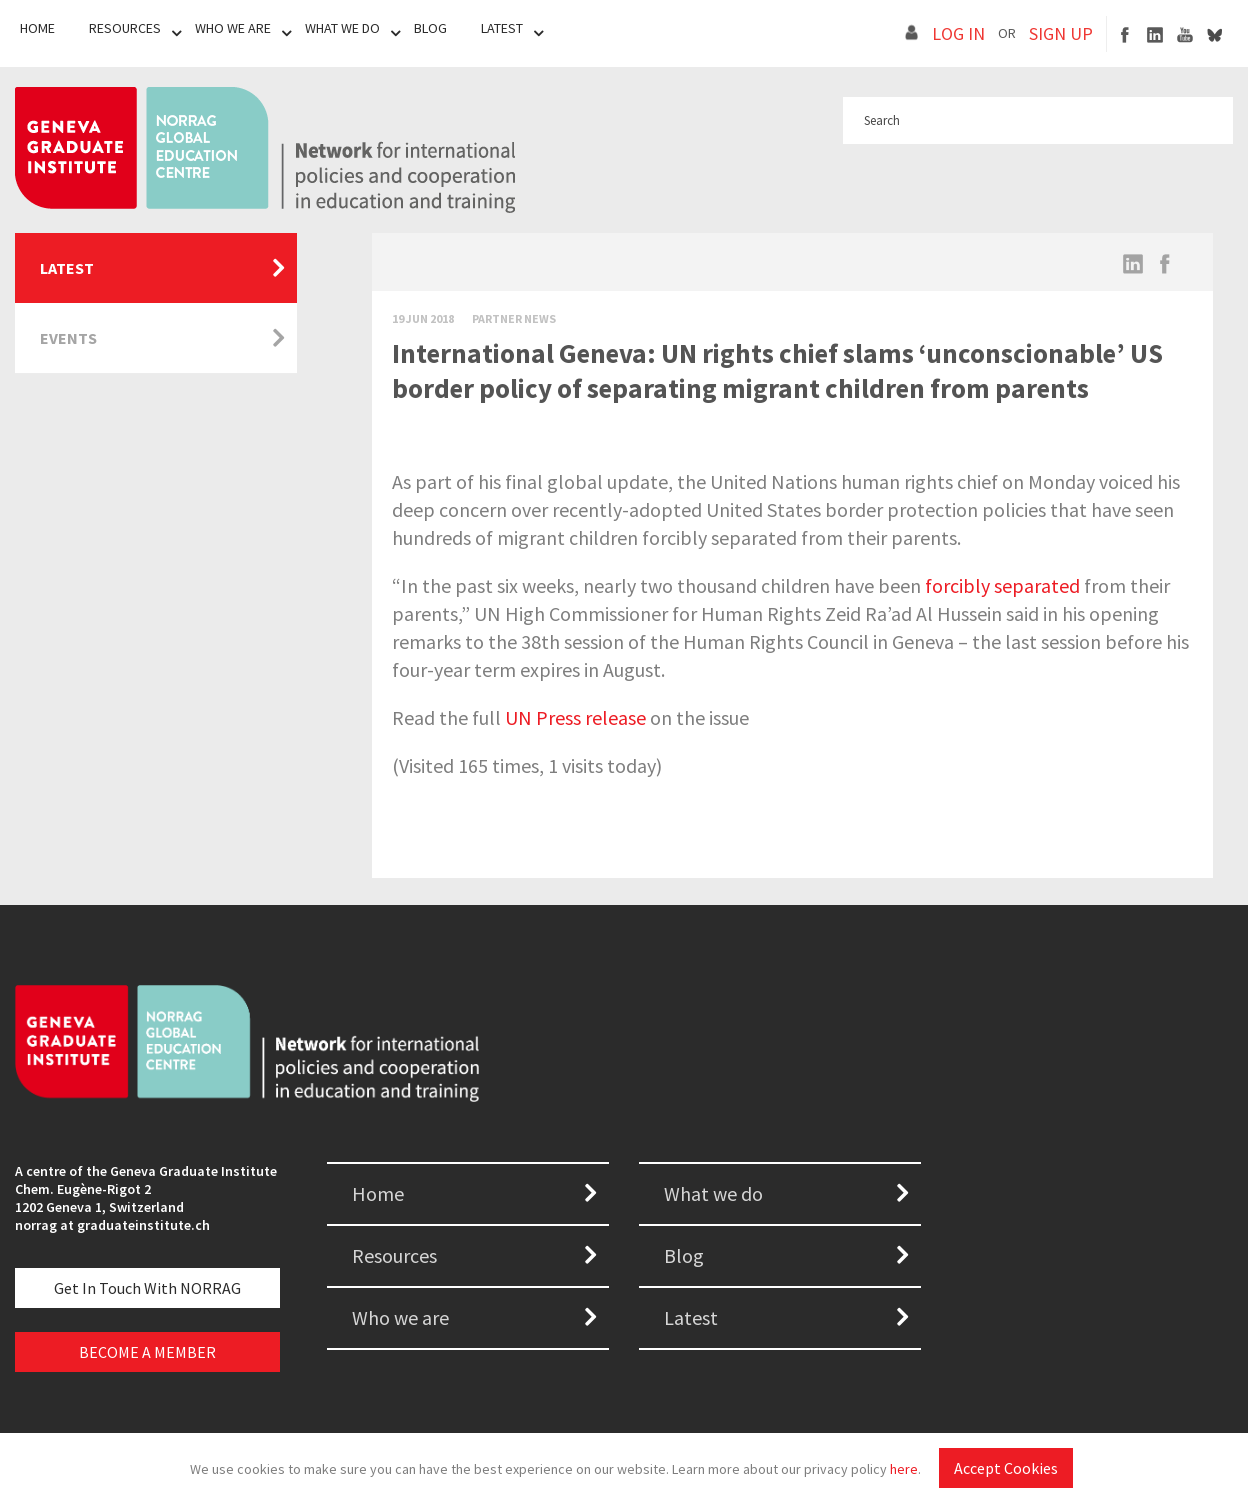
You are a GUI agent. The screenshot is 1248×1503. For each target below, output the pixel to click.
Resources (125, 28)
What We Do (342, 28)
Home (37, 28)
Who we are (400, 1317)
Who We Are (233, 28)
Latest (502, 28)
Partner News (514, 318)
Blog (430, 28)
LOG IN (958, 33)
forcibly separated (1002, 585)
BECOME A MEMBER (147, 1352)
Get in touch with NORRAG (147, 1288)
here (904, 1469)
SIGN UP (1061, 33)
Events (68, 338)
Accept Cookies (1006, 1468)
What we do (713, 1193)
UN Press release (575, 717)
